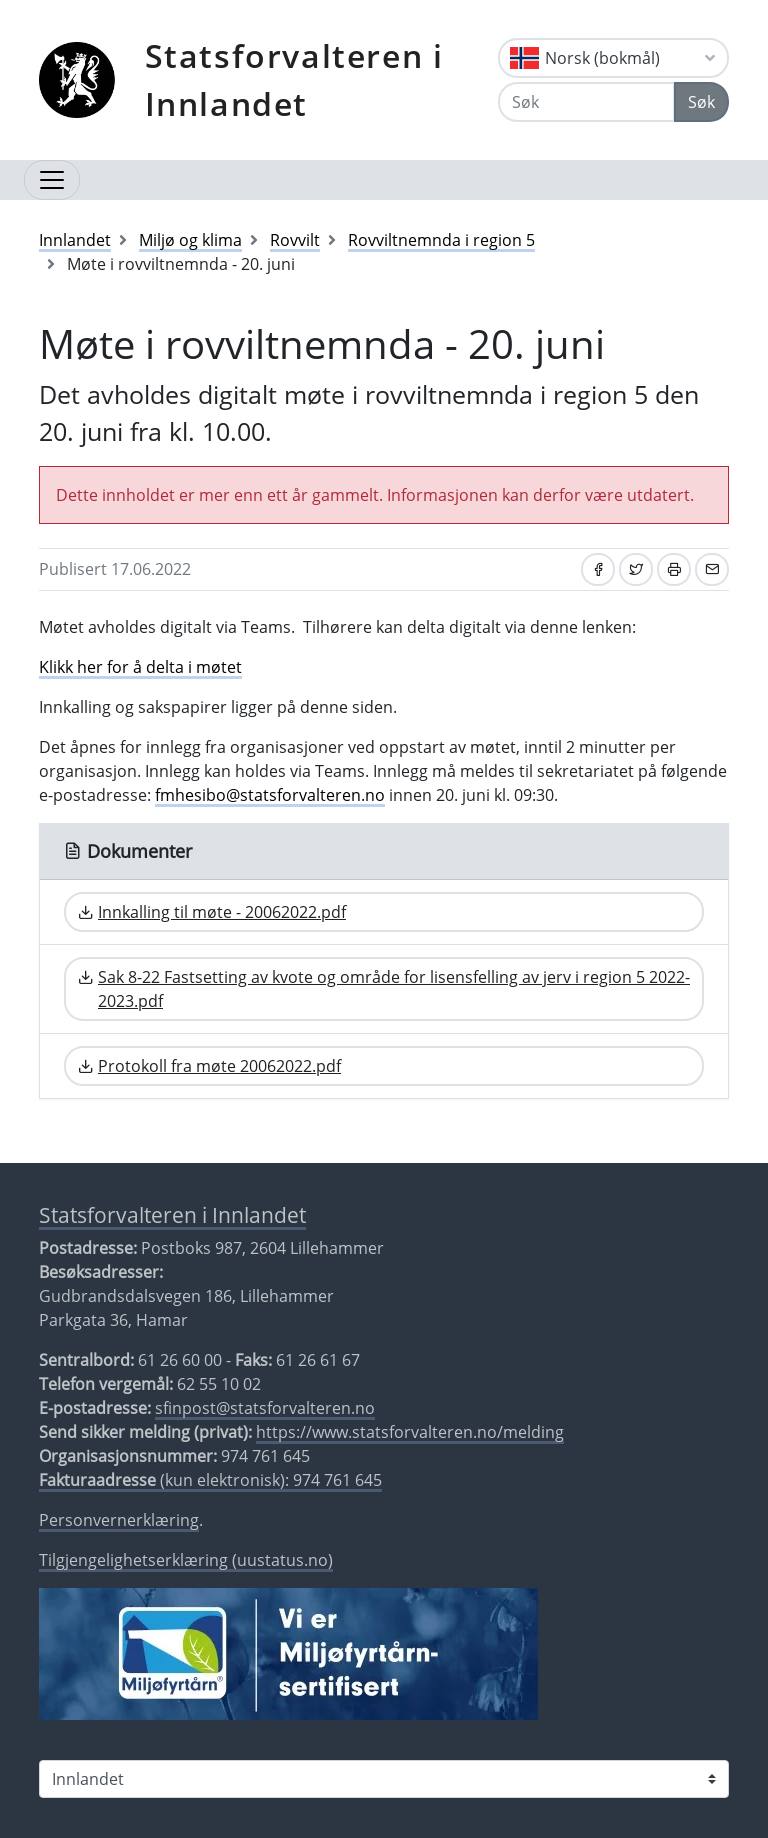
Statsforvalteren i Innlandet (294, 79)
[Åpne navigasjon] (52, 180)
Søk (701, 102)
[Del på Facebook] (598, 569)
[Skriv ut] (674, 569)
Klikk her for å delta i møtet (140, 667)
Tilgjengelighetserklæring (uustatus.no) (186, 1560)
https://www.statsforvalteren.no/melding (410, 1432)
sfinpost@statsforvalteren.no (265, 1408)
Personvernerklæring (119, 1520)
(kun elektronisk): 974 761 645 (210, 1480)
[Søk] (586, 102)
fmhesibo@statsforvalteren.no (270, 795)
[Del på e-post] (712, 569)
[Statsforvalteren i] (384, 1779)
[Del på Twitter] (636, 569)
